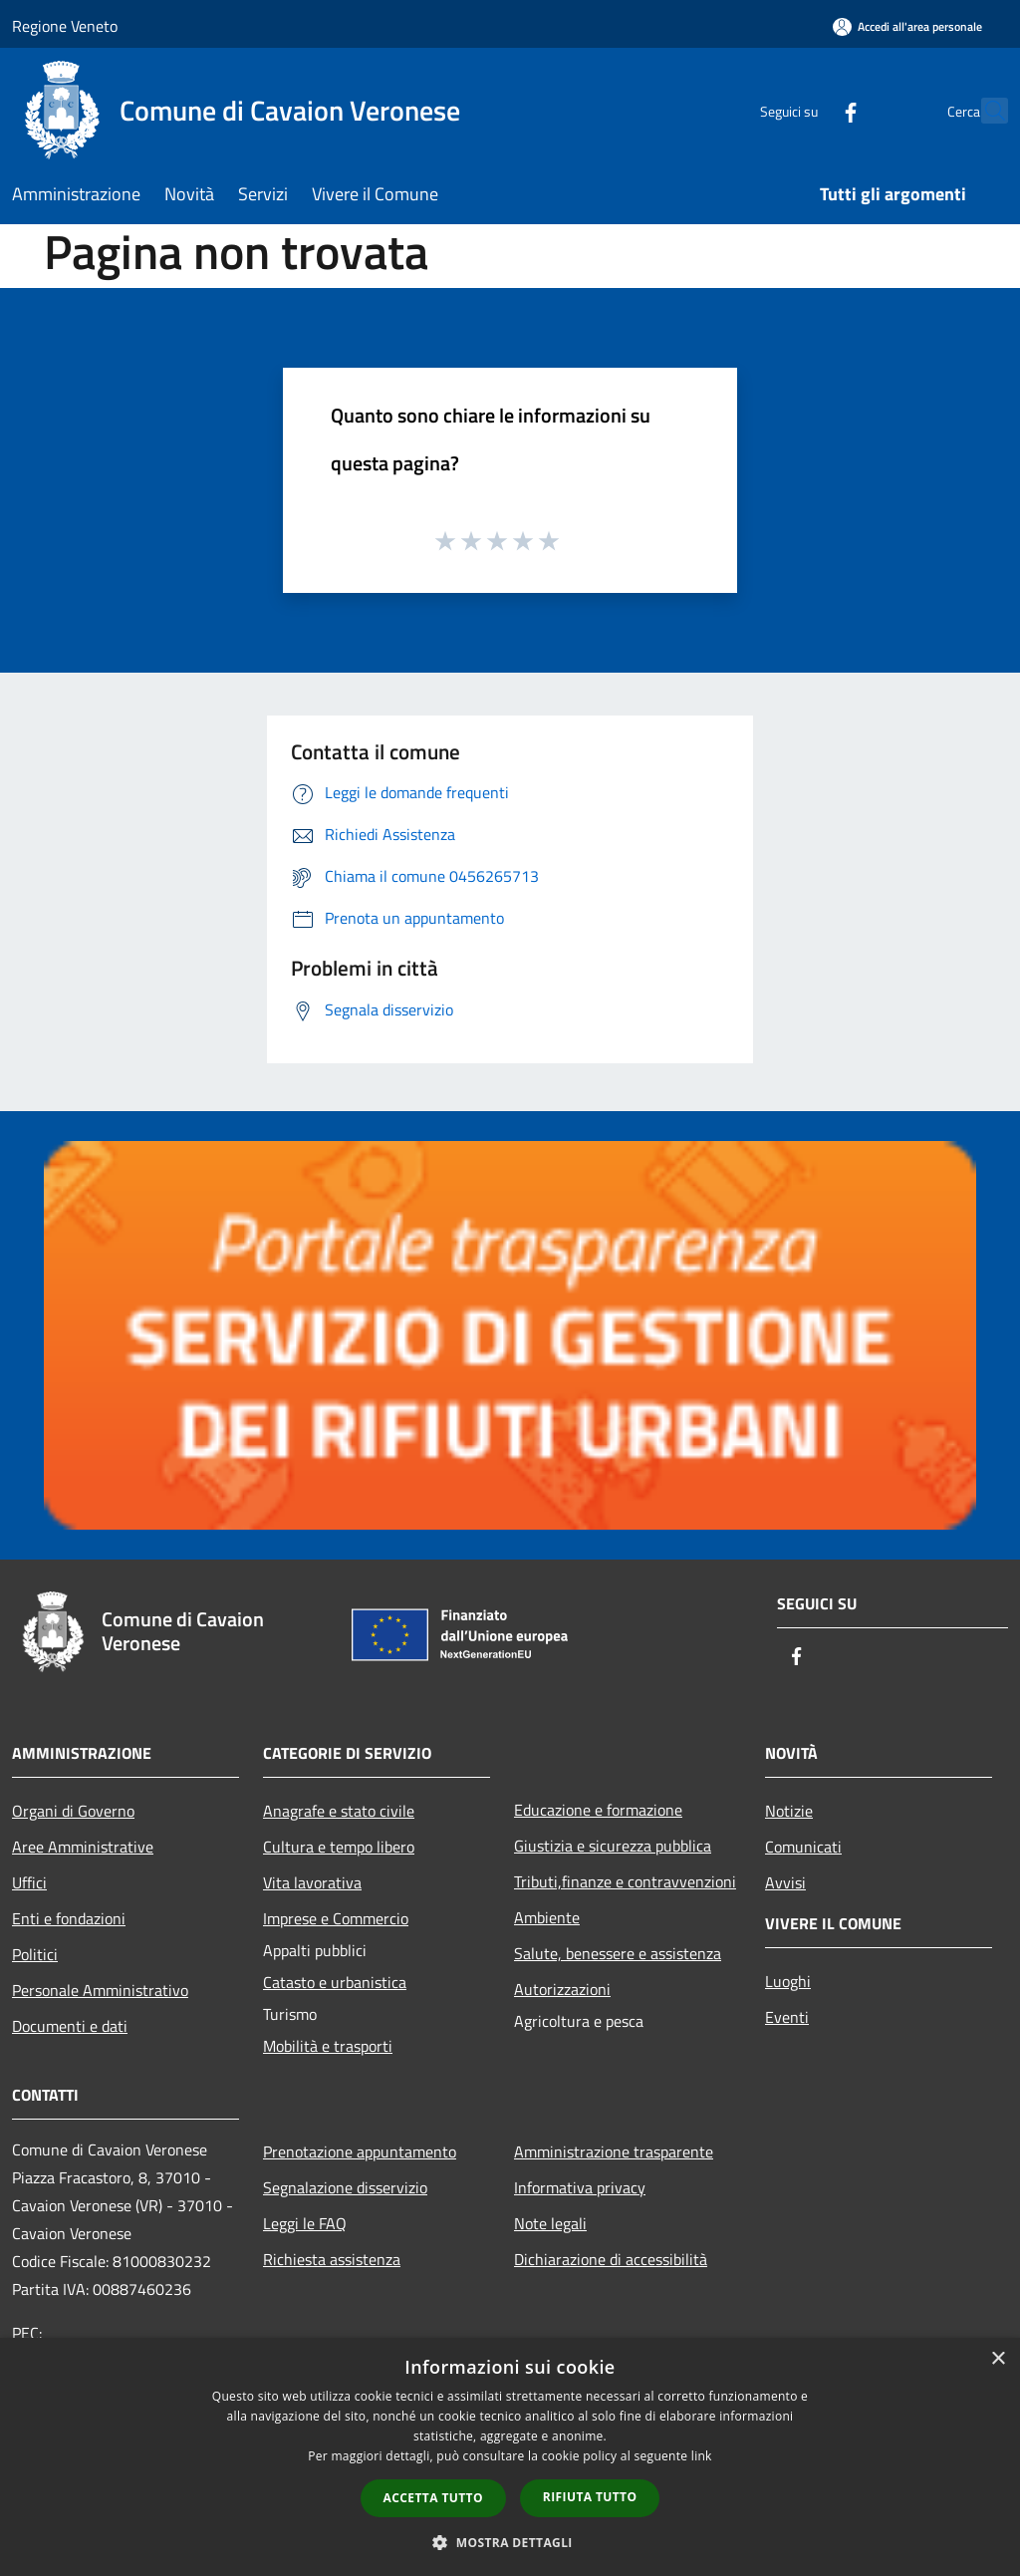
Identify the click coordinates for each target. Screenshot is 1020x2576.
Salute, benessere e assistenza (617, 1953)
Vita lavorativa (312, 1882)
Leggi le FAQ (305, 2223)
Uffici (29, 1882)
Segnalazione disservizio (345, 2187)
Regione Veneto (65, 26)
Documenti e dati (70, 2026)
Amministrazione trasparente (613, 2151)
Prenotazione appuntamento (359, 2151)
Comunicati (803, 1847)
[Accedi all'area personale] (907, 26)
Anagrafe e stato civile (338, 1811)
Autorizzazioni (562, 1989)
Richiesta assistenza (331, 2259)
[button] (510, 2542)
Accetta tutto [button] (433, 2497)
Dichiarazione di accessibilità (610, 2259)
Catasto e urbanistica (334, 1982)
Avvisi (785, 1882)
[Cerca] (984, 111)
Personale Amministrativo (100, 1990)
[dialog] (510, 2457)
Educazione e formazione (598, 1810)
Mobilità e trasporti (327, 2046)
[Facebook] (807, 110)
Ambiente (547, 1917)
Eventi (787, 2017)
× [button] (997, 2359)
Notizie (789, 1811)
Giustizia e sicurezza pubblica (612, 1846)
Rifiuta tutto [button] (590, 2496)
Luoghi (788, 1981)
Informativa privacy (579, 2187)
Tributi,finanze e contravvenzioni (625, 1881)
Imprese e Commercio (335, 1918)
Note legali (550, 2223)
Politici (35, 1954)
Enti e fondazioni (69, 1918)
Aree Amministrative (82, 1847)
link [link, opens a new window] (701, 2455)
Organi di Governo (73, 1811)
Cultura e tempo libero (338, 1847)
